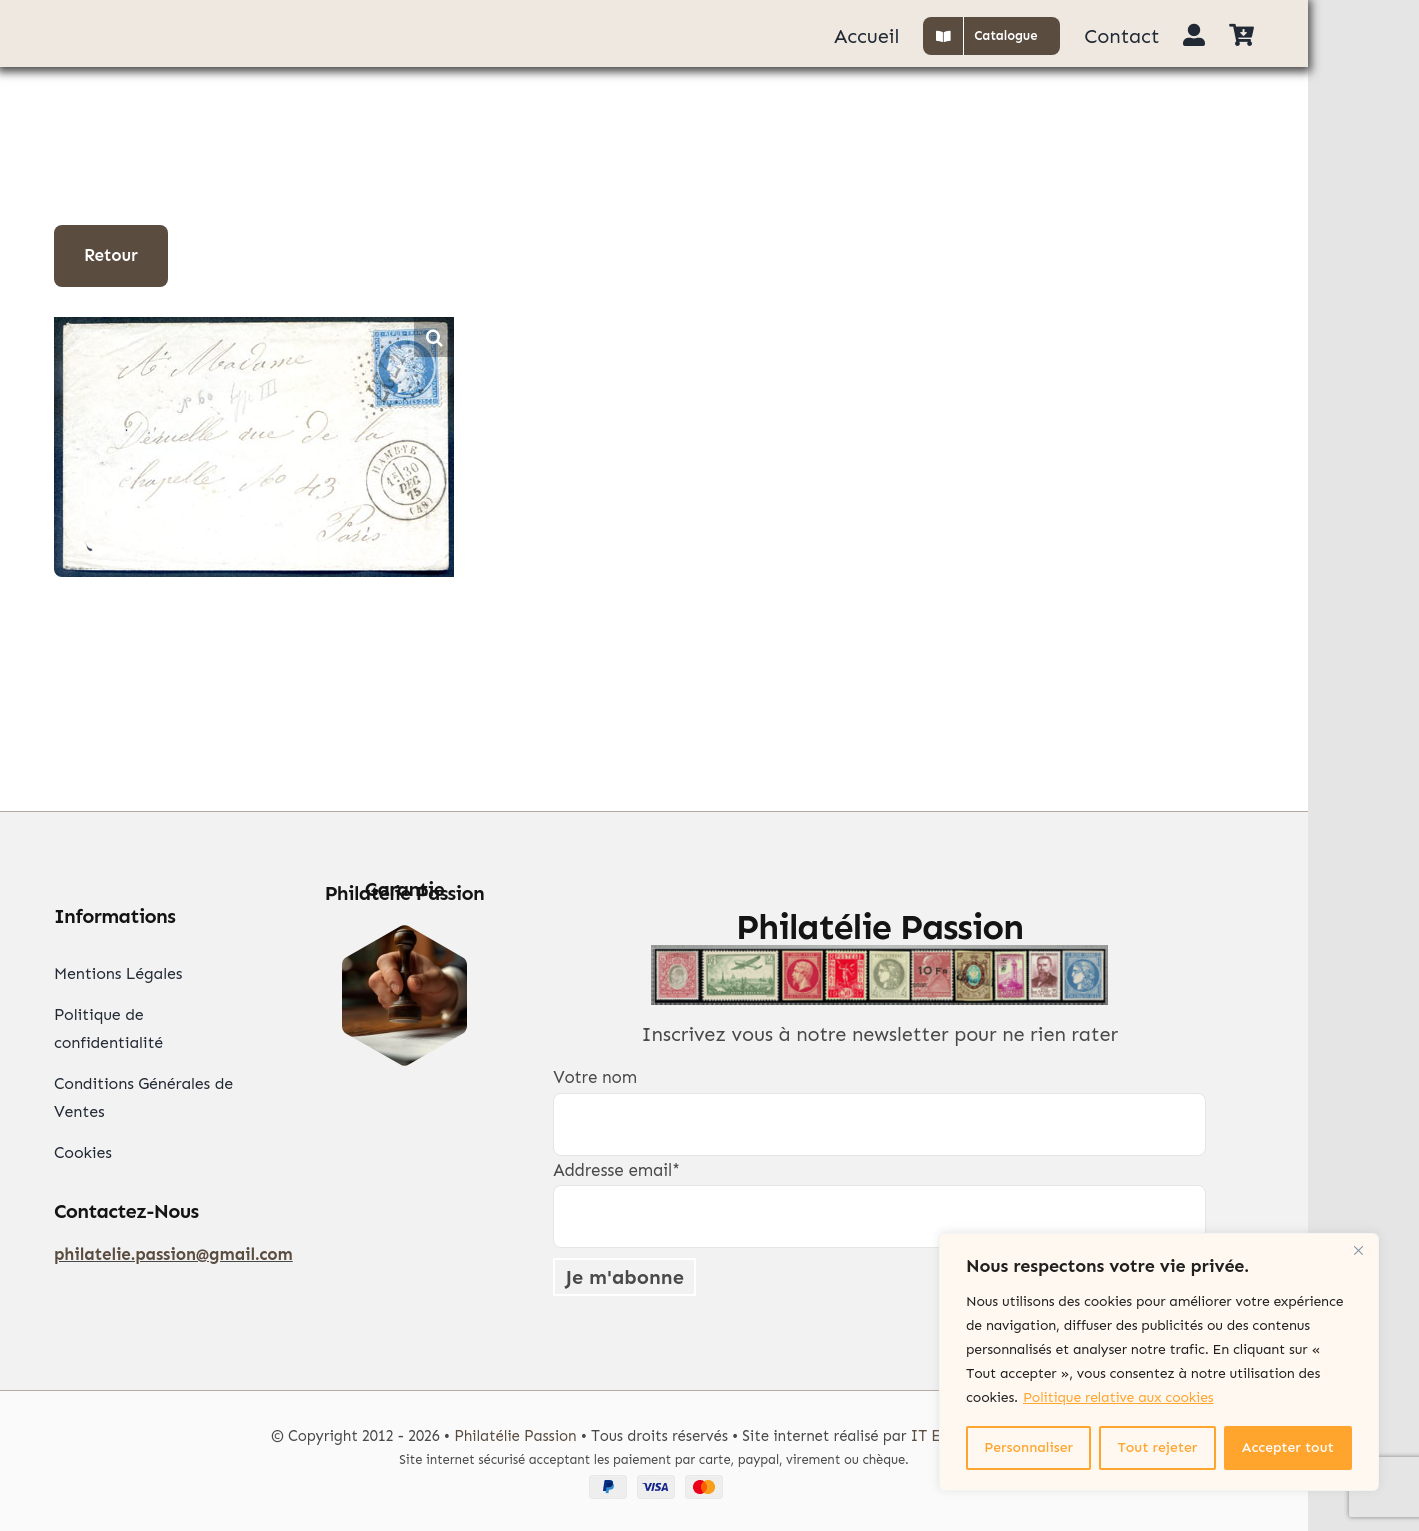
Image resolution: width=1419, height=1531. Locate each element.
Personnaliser (1028, 1447)
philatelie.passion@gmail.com (173, 1254)
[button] (434, 337)
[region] (1159, 1362)
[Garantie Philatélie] (404, 933)
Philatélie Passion (515, 1436)
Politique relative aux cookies (1118, 1397)
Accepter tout (1288, 1447)
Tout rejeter (1158, 1447)
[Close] (1358, 1250)
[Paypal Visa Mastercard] (654, 1483)
